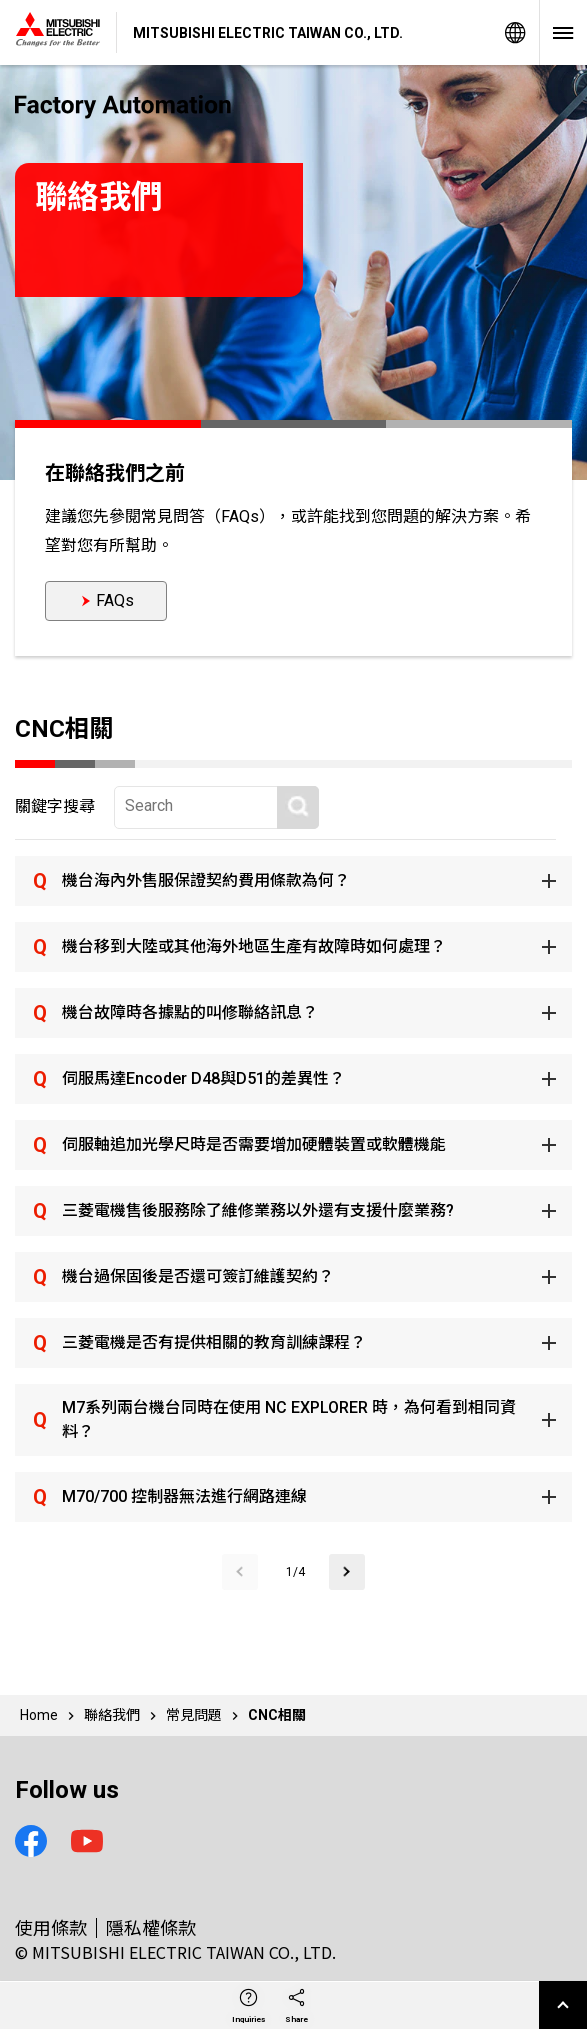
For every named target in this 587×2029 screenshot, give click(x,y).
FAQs (115, 600)
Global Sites (515, 32)
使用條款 (51, 1927)
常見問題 (194, 1715)
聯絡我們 (112, 1715)
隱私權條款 (151, 1927)
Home (39, 1715)
